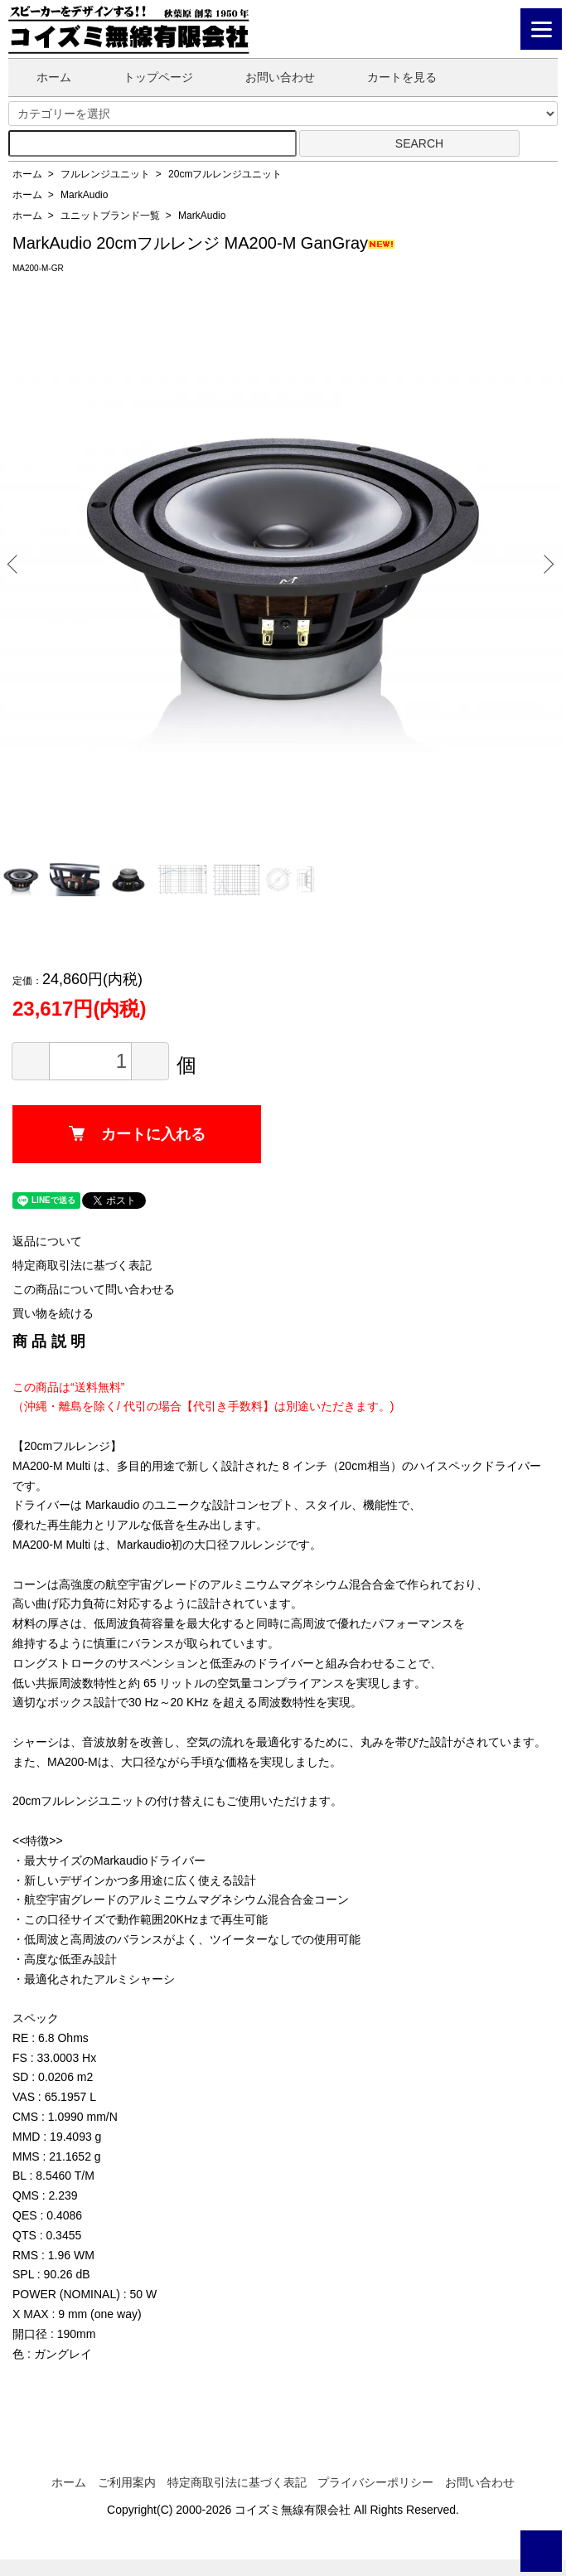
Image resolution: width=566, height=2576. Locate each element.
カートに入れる (137, 1134)
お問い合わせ (268, 77)
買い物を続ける (53, 1313)
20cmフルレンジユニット (225, 174)
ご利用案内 (127, 2482)
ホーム (41, 77)
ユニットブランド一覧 (110, 215)
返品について (47, 1241)
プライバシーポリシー (375, 2482)
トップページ (146, 77)
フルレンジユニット (105, 174)
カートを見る (390, 77)
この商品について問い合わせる (93, 1289)
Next (545, 563)
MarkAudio (84, 195)
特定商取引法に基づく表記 (82, 1265)
